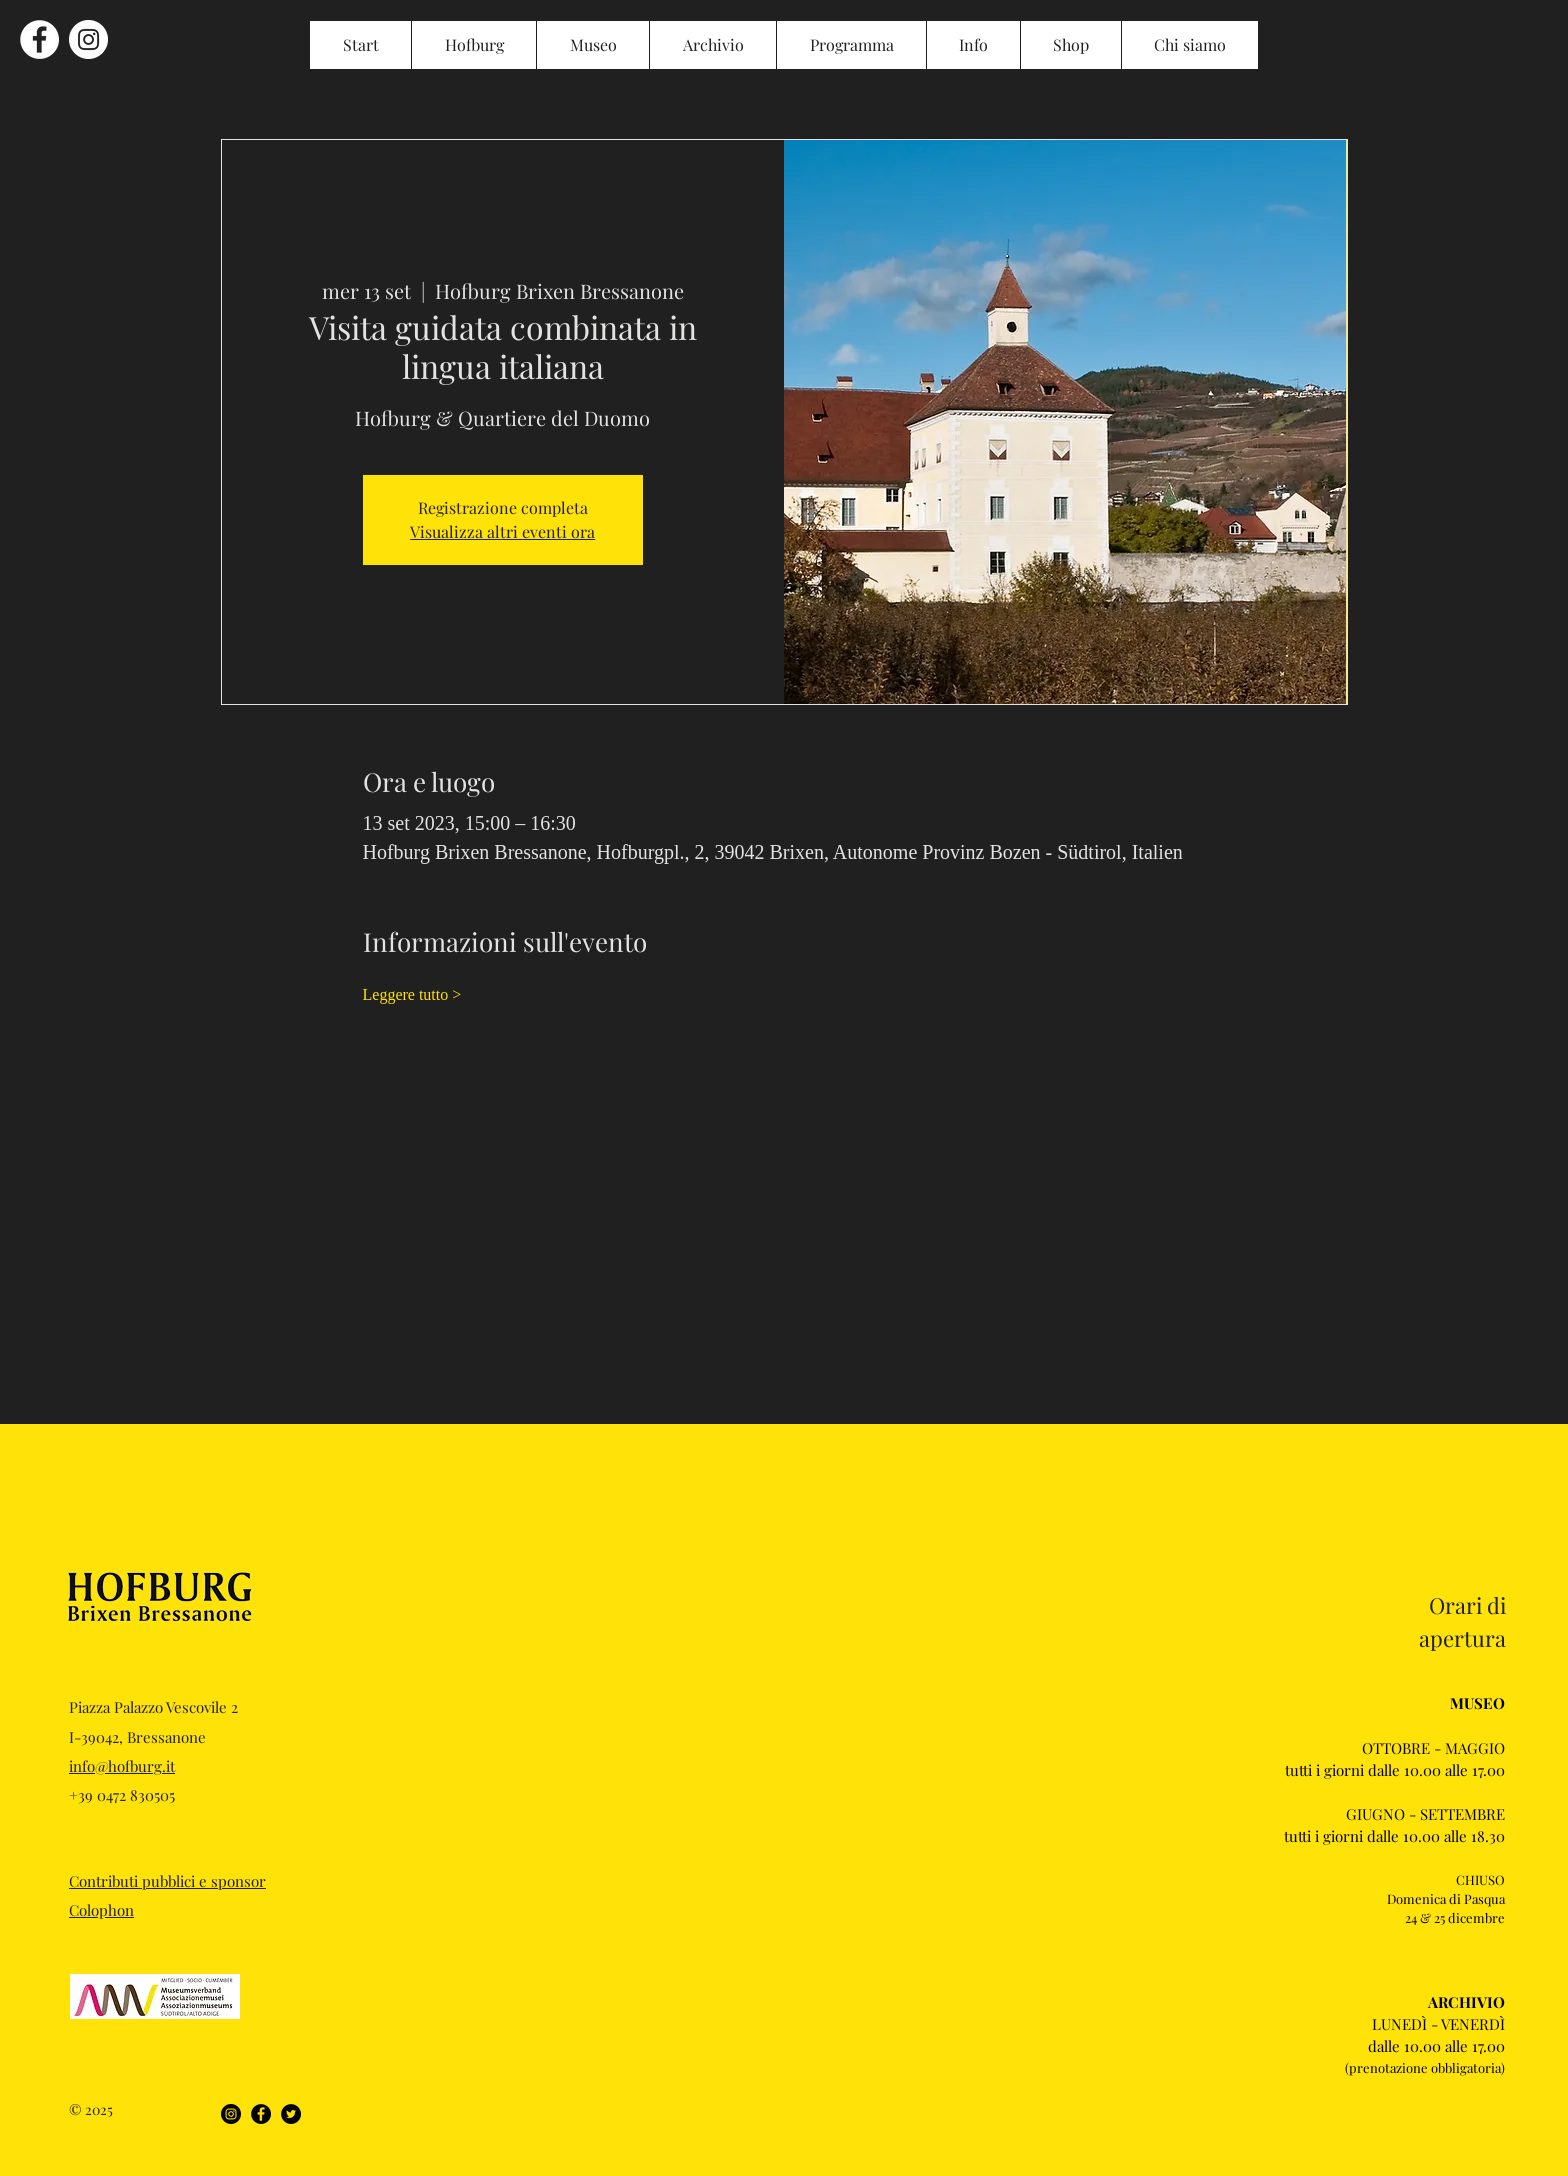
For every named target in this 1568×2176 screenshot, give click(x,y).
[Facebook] (261, 2114)
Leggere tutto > (412, 994)
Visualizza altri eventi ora (502, 531)
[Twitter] (291, 2114)
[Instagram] (231, 2114)
